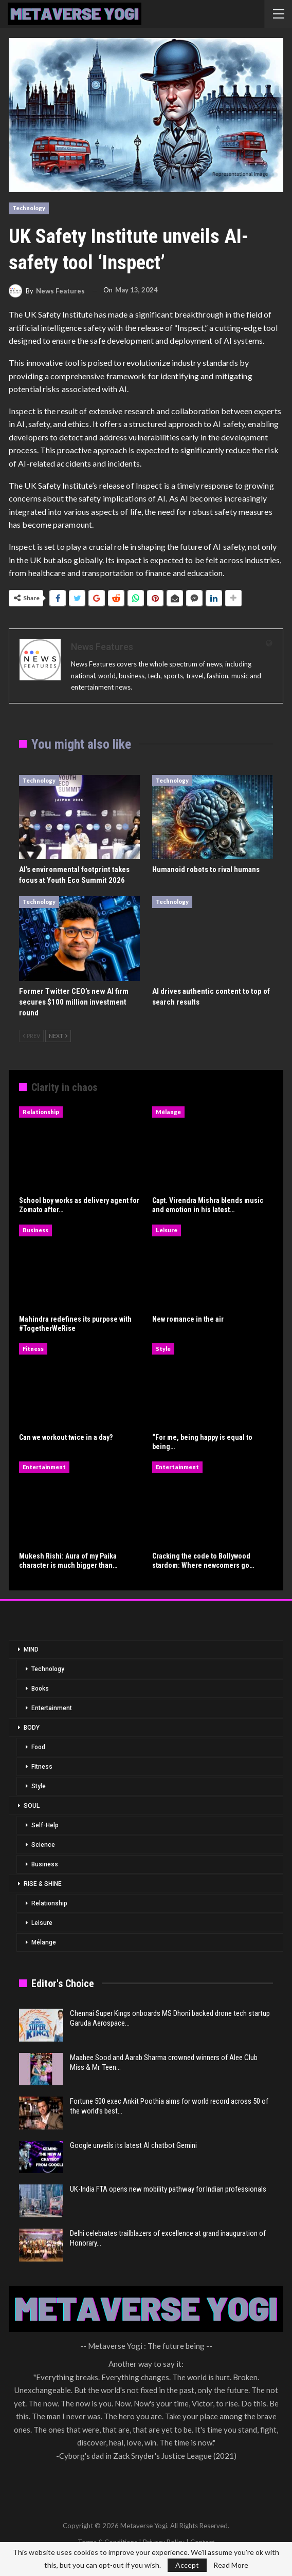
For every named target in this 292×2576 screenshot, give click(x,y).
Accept (187, 2565)
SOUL (32, 1805)
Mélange (168, 1111)
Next (58, 1035)
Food (38, 1747)
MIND (31, 1649)
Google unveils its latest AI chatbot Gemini (133, 2145)
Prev (31, 1035)
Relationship (41, 1111)
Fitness (33, 1348)
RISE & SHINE (43, 1883)
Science (43, 1844)
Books (40, 1688)
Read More (230, 2565)
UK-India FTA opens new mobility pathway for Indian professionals (168, 2189)
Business (35, 1230)
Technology (28, 208)
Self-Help (45, 1825)
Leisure (166, 1230)
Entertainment (44, 1466)
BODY (32, 1727)
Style (163, 1348)
